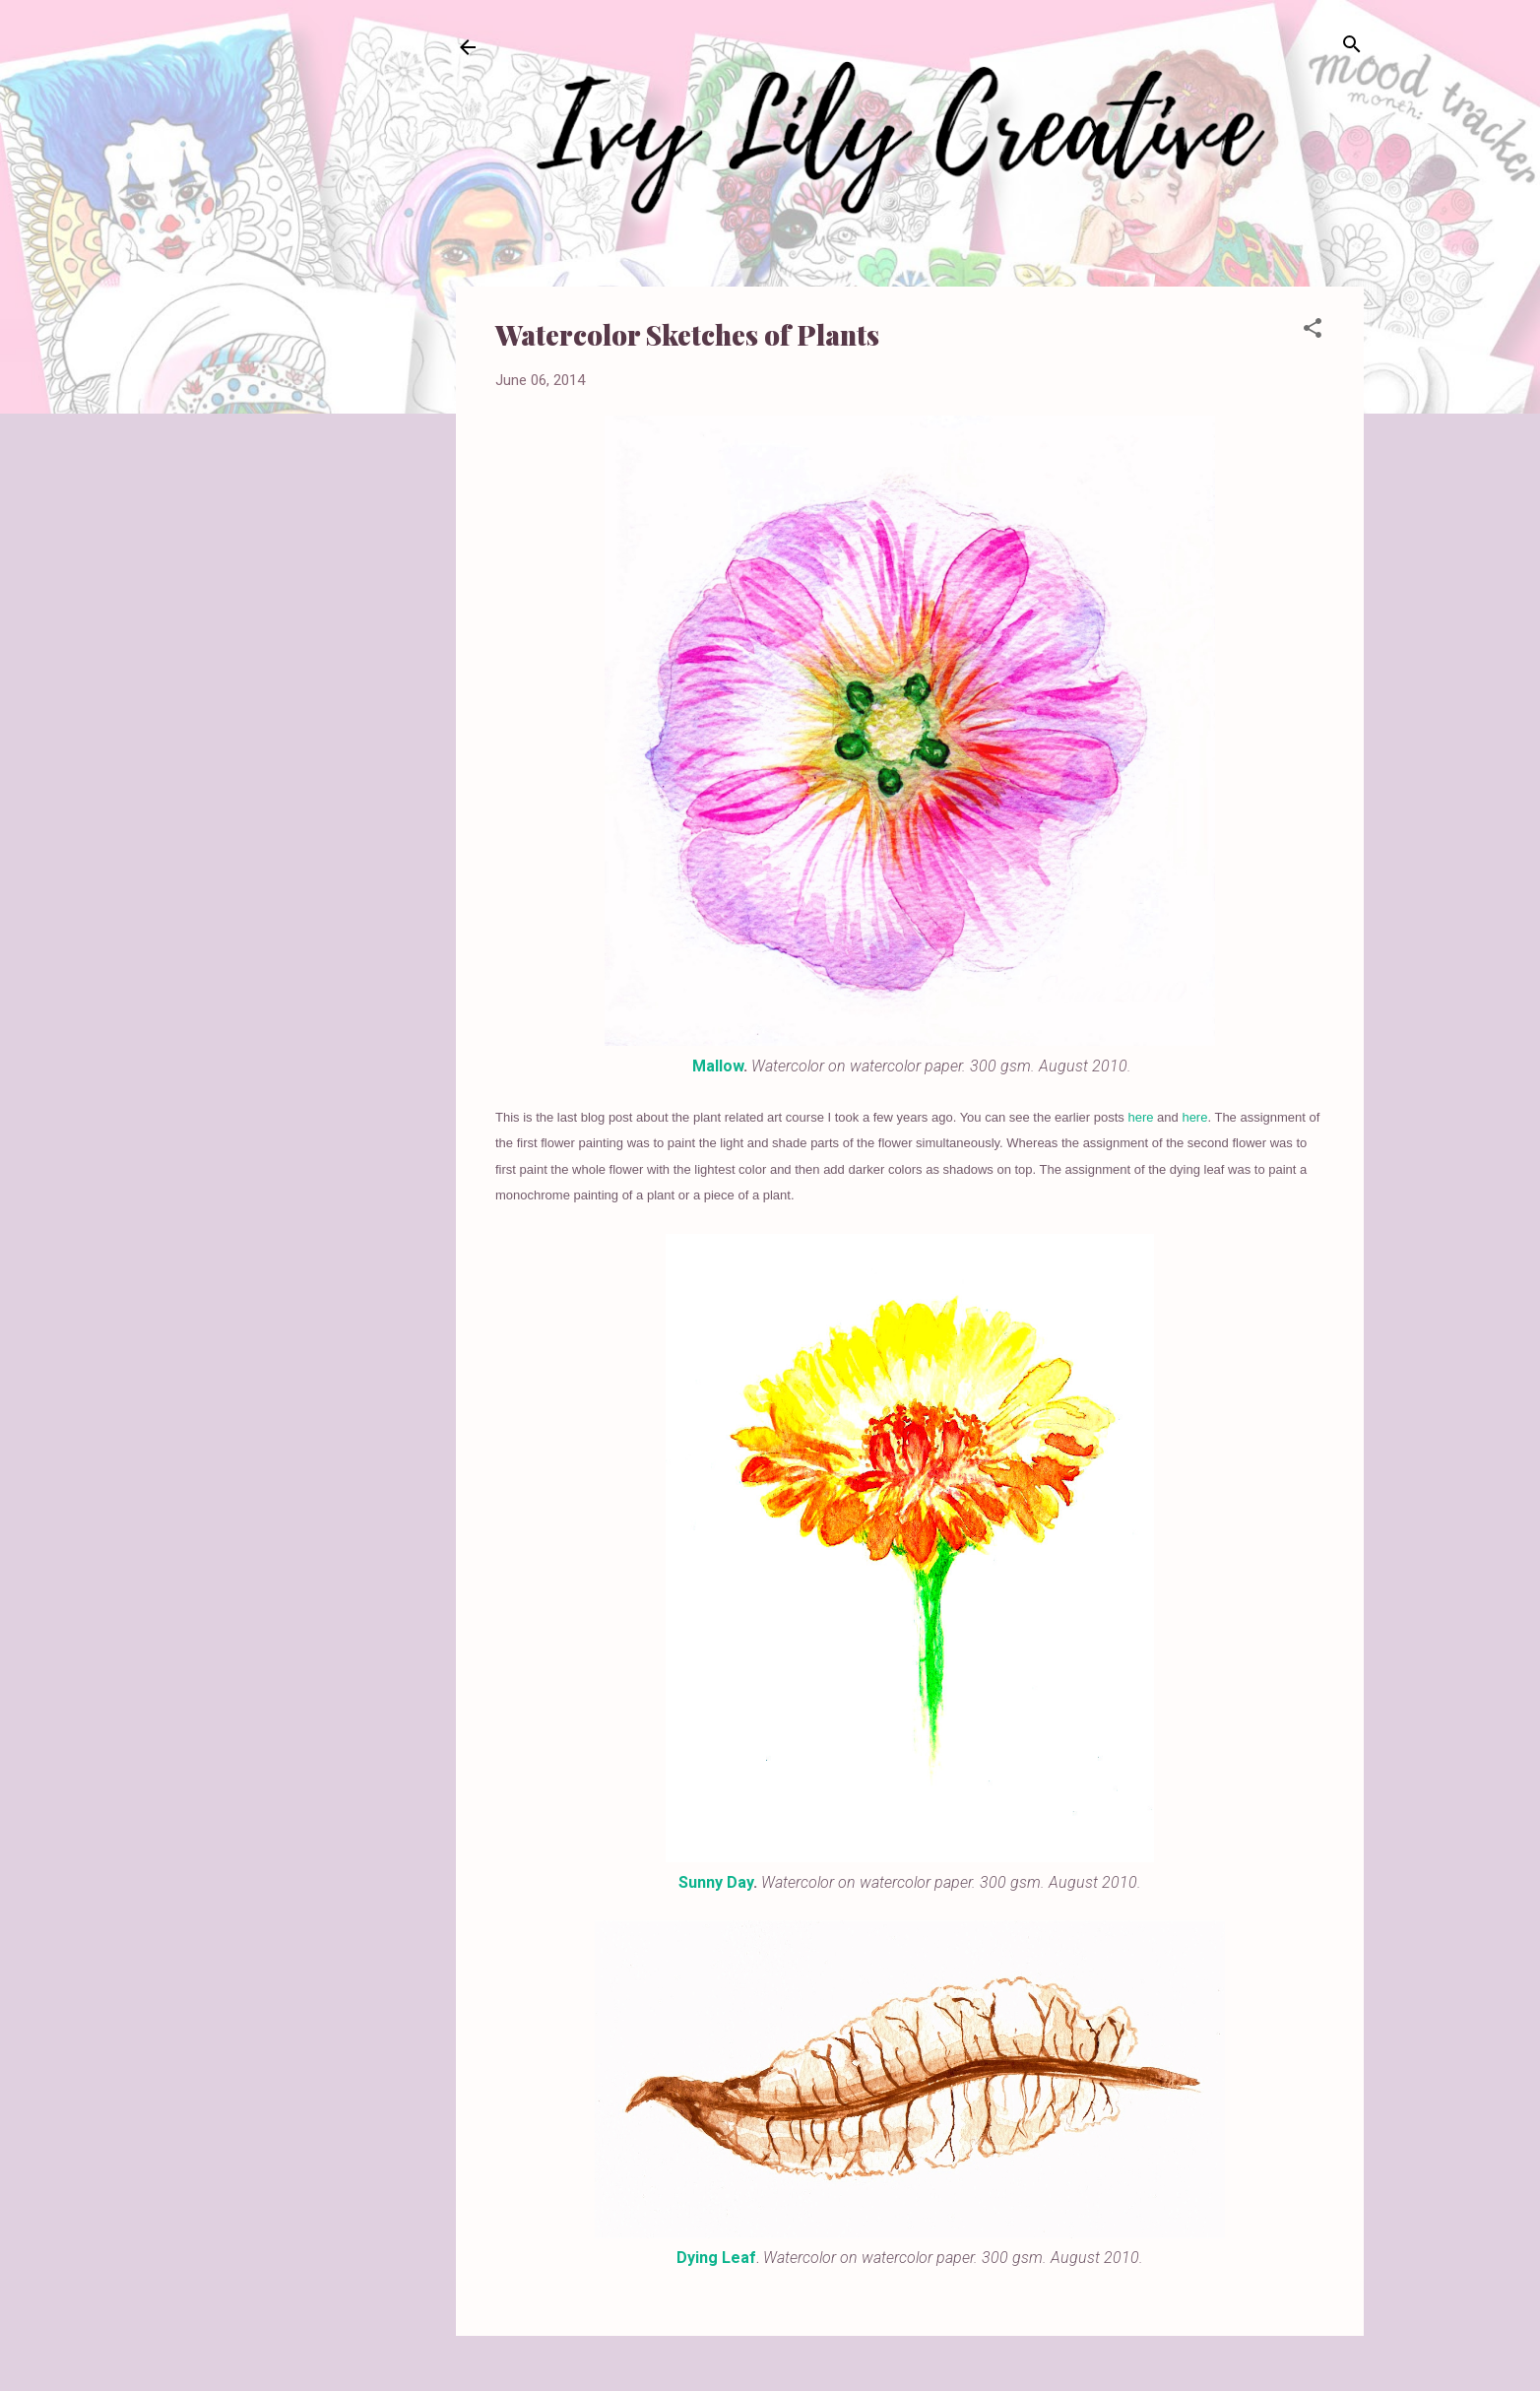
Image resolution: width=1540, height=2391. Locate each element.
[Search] (1352, 46)
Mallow (717, 1066)
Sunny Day (715, 1882)
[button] (1312, 329)
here (1140, 1117)
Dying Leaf (716, 2257)
